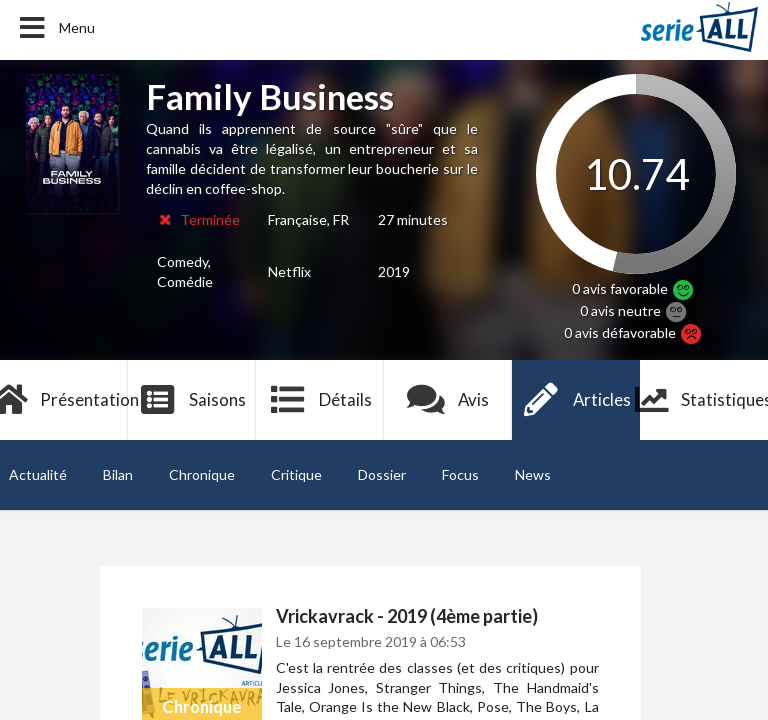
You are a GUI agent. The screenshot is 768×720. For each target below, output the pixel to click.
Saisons (192, 400)
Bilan (118, 474)
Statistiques (704, 400)
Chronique (202, 474)
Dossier (382, 474)
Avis (448, 400)
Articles (576, 400)
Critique (296, 474)
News (533, 474)
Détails (320, 400)
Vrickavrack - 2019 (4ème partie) (407, 616)
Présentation (64, 400)
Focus (460, 474)
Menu (55, 28)
